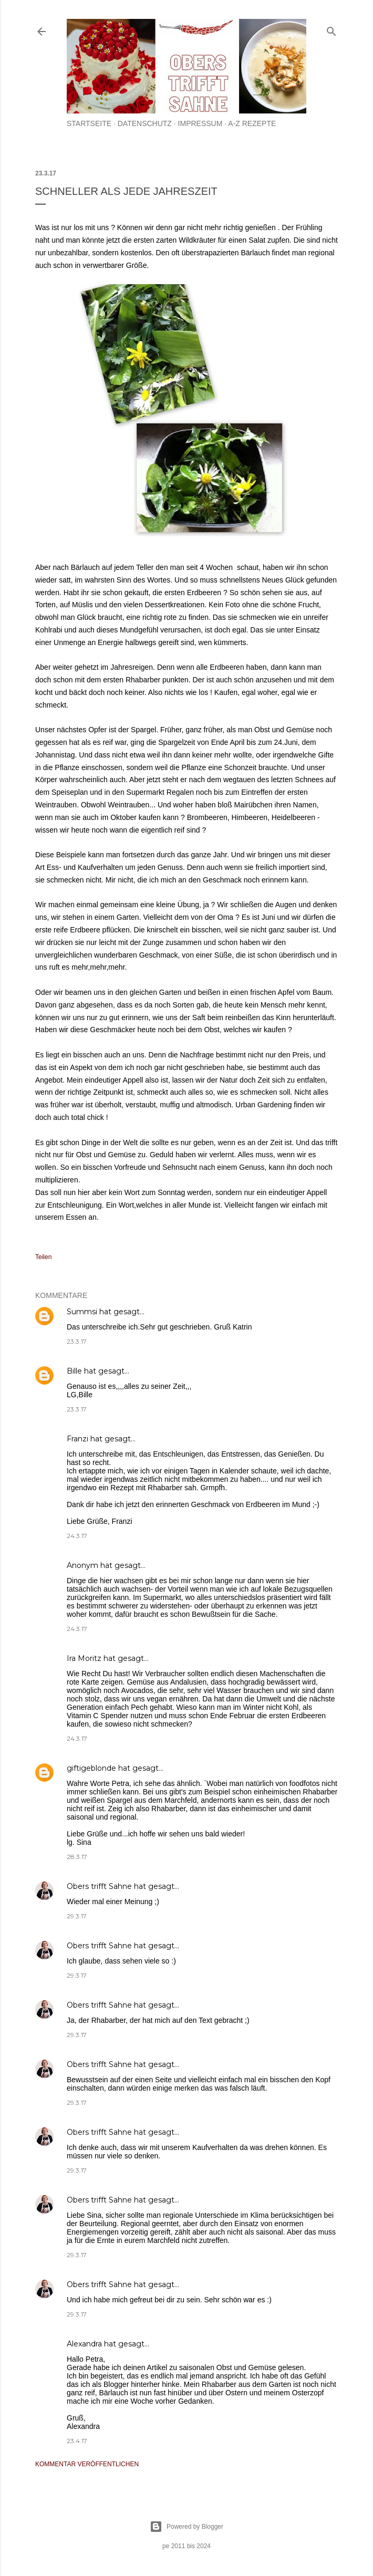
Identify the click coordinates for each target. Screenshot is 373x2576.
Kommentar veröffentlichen (87, 2464)
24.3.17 (77, 1536)
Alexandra (84, 2344)
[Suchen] (331, 29)
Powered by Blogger (186, 2526)
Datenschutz (145, 123)
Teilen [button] (43, 1257)
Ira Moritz (84, 1658)
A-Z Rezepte (252, 123)
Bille (74, 1371)
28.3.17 (77, 1857)
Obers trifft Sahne (99, 1886)
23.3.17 (77, 1341)
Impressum (200, 123)
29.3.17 (77, 1916)
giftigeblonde (91, 1768)
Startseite (89, 123)
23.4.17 (77, 2441)
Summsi (82, 1311)
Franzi (77, 1438)
